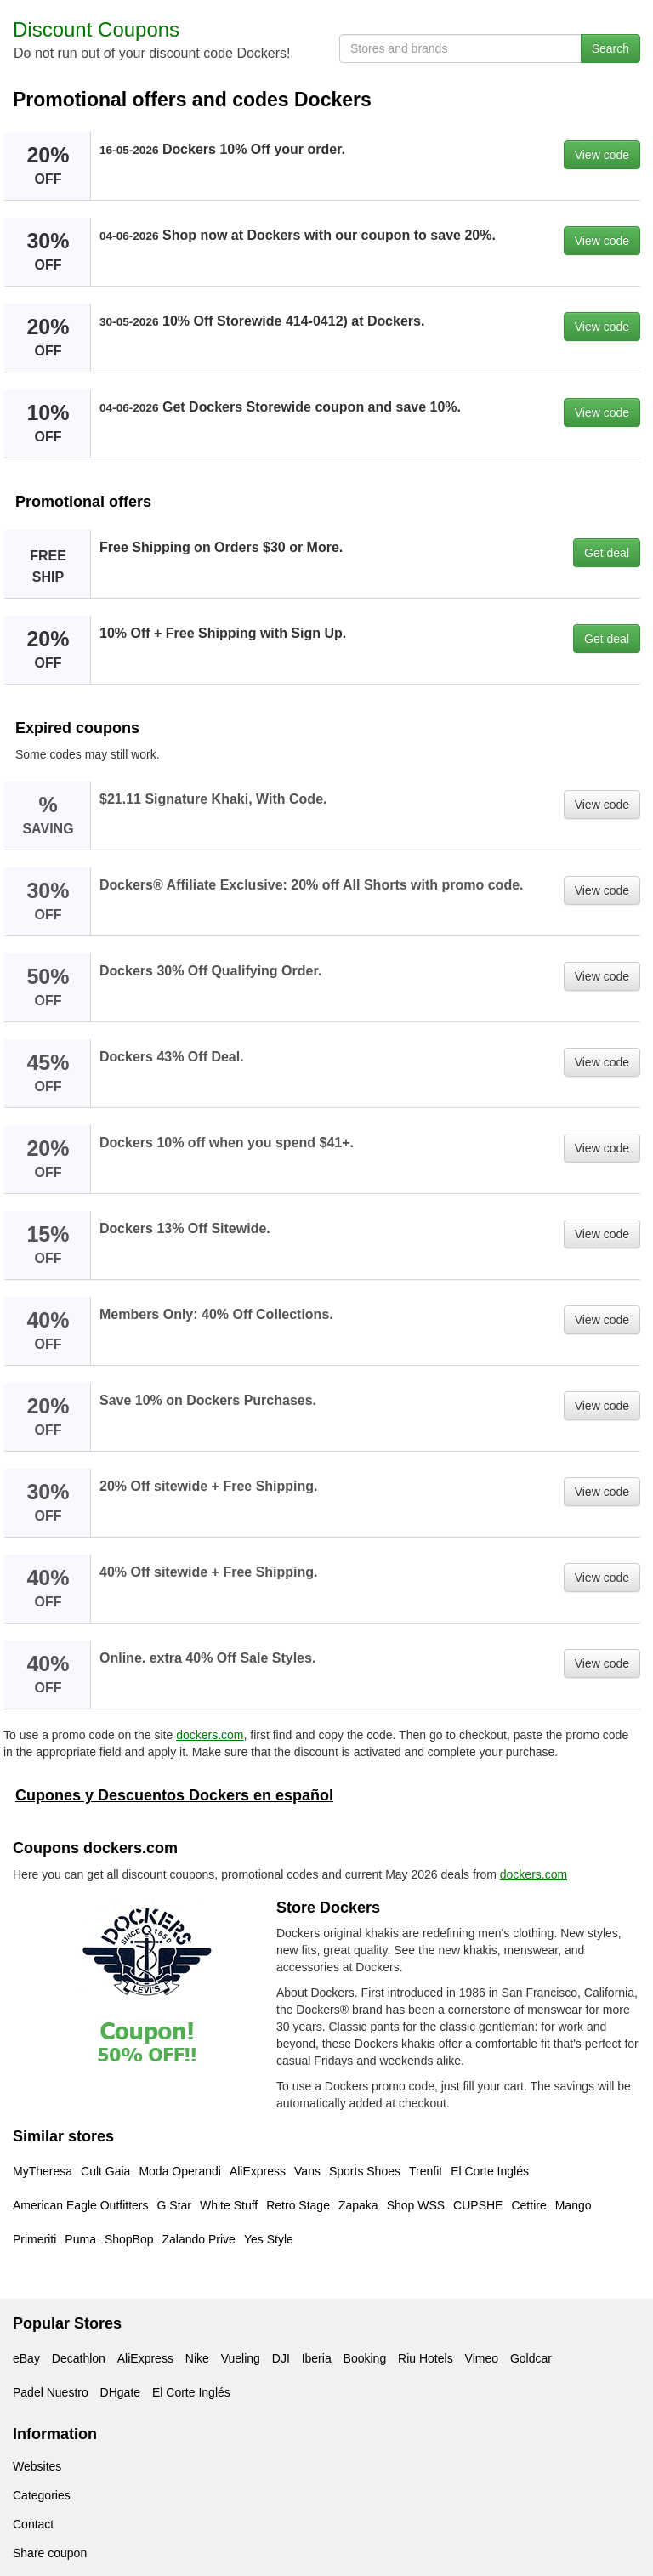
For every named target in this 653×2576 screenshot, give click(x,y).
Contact (33, 2524)
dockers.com (209, 1735)
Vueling (240, 2358)
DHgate (120, 2392)
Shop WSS (416, 2205)
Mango (573, 2205)
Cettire (528, 2205)
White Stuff (229, 2205)
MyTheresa (42, 2171)
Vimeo (481, 2358)
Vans (307, 2171)
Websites (37, 2466)
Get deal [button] (606, 553)
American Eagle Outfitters (81, 2205)
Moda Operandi (180, 2171)
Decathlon (78, 2358)
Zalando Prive (199, 2239)
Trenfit (425, 2171)
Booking (365, 2358)
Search (610, 48)
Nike (197, 2358)
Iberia (317, 2358)
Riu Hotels (425, 2358)
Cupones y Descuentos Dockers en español (174, 1795)
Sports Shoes (364, 2171)
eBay (26, 2358)
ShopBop (129, 2239)
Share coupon (50, 2553)
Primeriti (34, 2239)
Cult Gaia (105, 2171)
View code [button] (602, 155)
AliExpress (258, 2171)
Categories (42, 2495)
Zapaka (358, 2205)
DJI (281, 2358)
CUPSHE (478, 2205)
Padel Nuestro (50, 2392)
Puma (80, 2239)
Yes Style (268, 2239)
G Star (174, 2205)
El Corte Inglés (490, 2171)
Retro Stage (298, 2205)
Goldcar (531, 2358)
